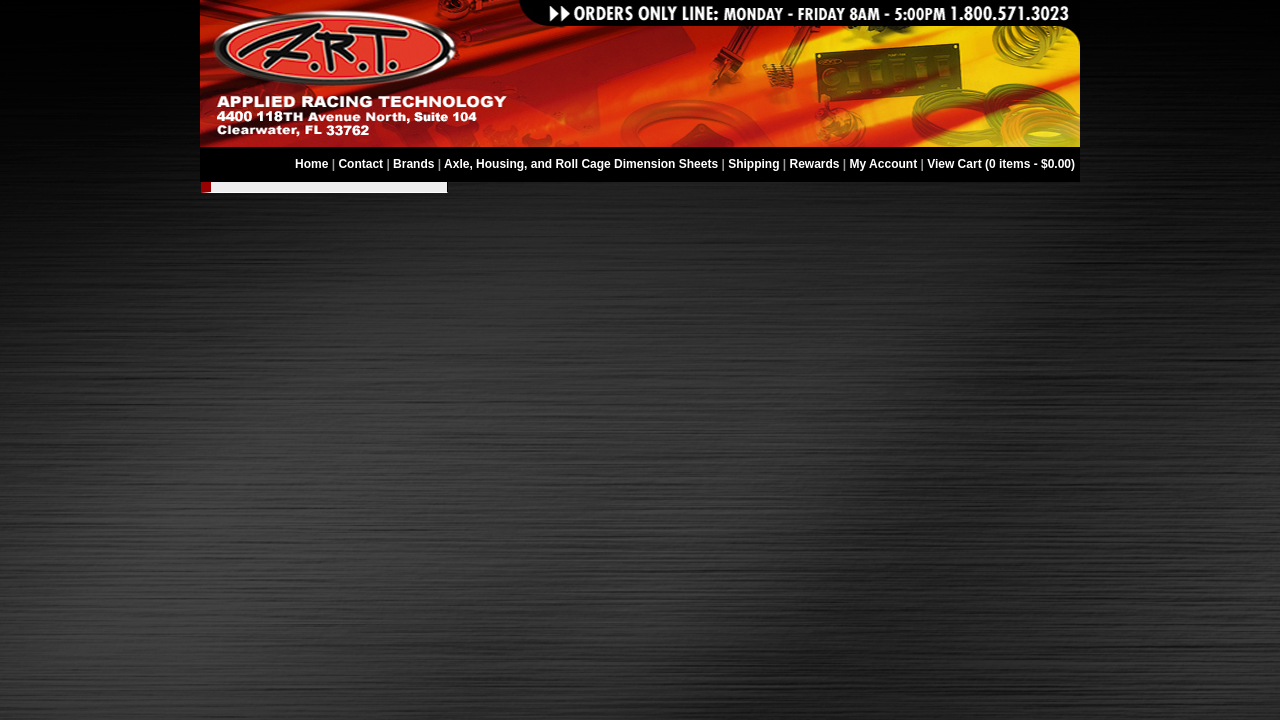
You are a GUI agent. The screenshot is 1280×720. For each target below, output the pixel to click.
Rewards (815, 164)
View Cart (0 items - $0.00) (1001, 164)
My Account (884, 164)
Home (311, 164)
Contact (360, 164)
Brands (413, 164)
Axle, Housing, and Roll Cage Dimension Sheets (581, 164)
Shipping (753, 164)
